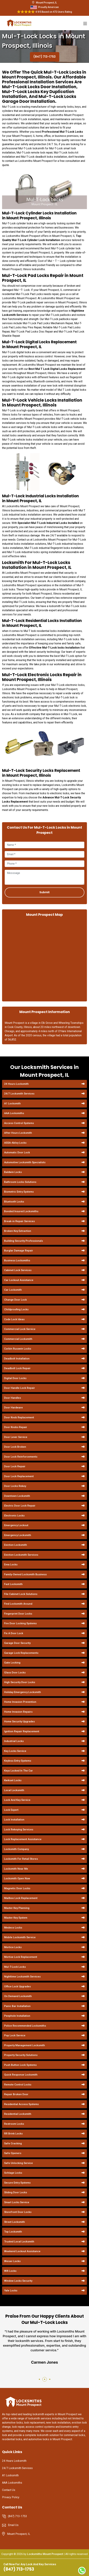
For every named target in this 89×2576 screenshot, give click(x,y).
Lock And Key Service (17, 1800)
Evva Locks (10, 1564)
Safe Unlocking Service (18, 2163)
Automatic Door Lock (17, 1152)
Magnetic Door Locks (17, 1888)
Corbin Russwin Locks (17, 1348)
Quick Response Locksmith (21, 2074)
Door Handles (12, 1397)
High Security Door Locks (19, 1682)
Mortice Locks (13, 1947)
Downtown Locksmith (17, 1496)
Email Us (13, 2525)
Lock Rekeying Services (18, 1829)
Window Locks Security (18, 2280)
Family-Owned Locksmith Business (25, 1574)
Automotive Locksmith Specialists (24, 1162)
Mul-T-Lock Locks (15, 1966)
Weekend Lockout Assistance (22, 2251)
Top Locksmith (13, 2231)
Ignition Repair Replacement (21, 1731)
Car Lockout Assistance (18, 1280)
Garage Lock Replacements (21, 1652)
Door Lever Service (15, 1437)
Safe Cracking (13, 2143)
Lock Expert (11, 1809)
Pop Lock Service (14, 2035)
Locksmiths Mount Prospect (45, 2554)
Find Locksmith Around (18, 1603)
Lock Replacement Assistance (22, 1839)
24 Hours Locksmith (16, 1083)
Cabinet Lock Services (17, 1270)
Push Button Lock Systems (20, 2065)
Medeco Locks (13, 1927)
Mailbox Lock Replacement (21, 1898)
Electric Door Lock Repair (19, 1505)
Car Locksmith (13, 1289)
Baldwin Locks (13, 1172)
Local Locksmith (14, 1790)
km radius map (44, 958)
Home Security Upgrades (19, 1721)
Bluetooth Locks (14, 1201)
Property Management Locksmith (24, 2045)
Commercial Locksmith (18, 1339)
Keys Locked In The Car (18, 1770)
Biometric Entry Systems (19, 1191)
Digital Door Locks (15, 1378)
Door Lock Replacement (19, 1476)
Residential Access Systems (21, 2104)
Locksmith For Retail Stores (21, 1858)
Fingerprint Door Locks (18, 1613)
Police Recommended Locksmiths (25, 2025)
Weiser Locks (12, 2261)
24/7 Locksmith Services (19, 1093)
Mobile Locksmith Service (20, 1937)
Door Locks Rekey (15, 1486)
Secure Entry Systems (17, 2182)
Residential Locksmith (17, 2113)
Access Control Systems (19, 1123)
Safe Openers (12, 2153)
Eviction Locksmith (15, 1544)
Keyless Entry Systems (17, 1760)
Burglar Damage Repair (18, 1250)
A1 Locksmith (12, 1103)
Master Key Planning (16, 1908)
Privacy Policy (10, 2497)
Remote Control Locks (17, 2084)
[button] (39, 2379)
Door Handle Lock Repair (19, 1387)
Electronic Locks (14, 1515)
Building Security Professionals (23, 1240)
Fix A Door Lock (13, 1633)
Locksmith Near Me (16, 1868)
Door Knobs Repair (15, 1427)
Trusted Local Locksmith (19, 2241)
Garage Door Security (17, 1643)
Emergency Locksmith (17, 1535)
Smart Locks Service (16, 2202)
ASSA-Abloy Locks (15, 1142)
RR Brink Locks (13, 2133)
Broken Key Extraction (17, 1231)
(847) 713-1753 (44, 57)
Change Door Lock (15, 1299)
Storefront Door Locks (17, 2212)
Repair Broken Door (16, 2094)
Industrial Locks (14, 1741)
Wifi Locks (10, 2270)
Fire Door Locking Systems (20, 1623)
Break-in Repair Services (19, 1221)
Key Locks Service (15, 1751)
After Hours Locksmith (18, 1132)
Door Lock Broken (15, 1446)
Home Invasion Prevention (20, 1701)
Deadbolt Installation (17, 1358)
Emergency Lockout (16, 1525)
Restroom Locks (14, 2123)
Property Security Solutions (21, 2055)
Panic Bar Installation (17, 2006)
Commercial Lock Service (19, 1329)
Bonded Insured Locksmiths (21, 1211)
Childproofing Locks (16, 1309)
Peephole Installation (17, 2015)
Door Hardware (13, 1407)
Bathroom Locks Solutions (20, 1182)
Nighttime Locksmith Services (22, 1976)
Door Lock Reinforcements (20, 1456)
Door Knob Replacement (19, 1417)
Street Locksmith (14, 2222)
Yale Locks (10, 2290)
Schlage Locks (13, 2172)
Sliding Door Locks (15, 2192)
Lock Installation (14, 1819)
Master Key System (15, 1917)
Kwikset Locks (12, 1780)
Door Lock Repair (14, 1466)
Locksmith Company (16, 1849)
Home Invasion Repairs (18, 1711)
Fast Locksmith (13, 1584)
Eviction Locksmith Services (21, 1554)
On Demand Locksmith (18, 1996)
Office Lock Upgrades (17, 1986)
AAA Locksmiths (14, 1113)
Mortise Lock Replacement (20, 1957)
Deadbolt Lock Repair (17, 1368)
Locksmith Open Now (17, 1878)
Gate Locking (12, 1662)
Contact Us (8, 2490)
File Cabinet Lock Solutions (20, 1594)
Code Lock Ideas (14, 1319)
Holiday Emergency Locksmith (22, 1692)
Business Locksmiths (17, 1260)
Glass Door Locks (15, 1672)
